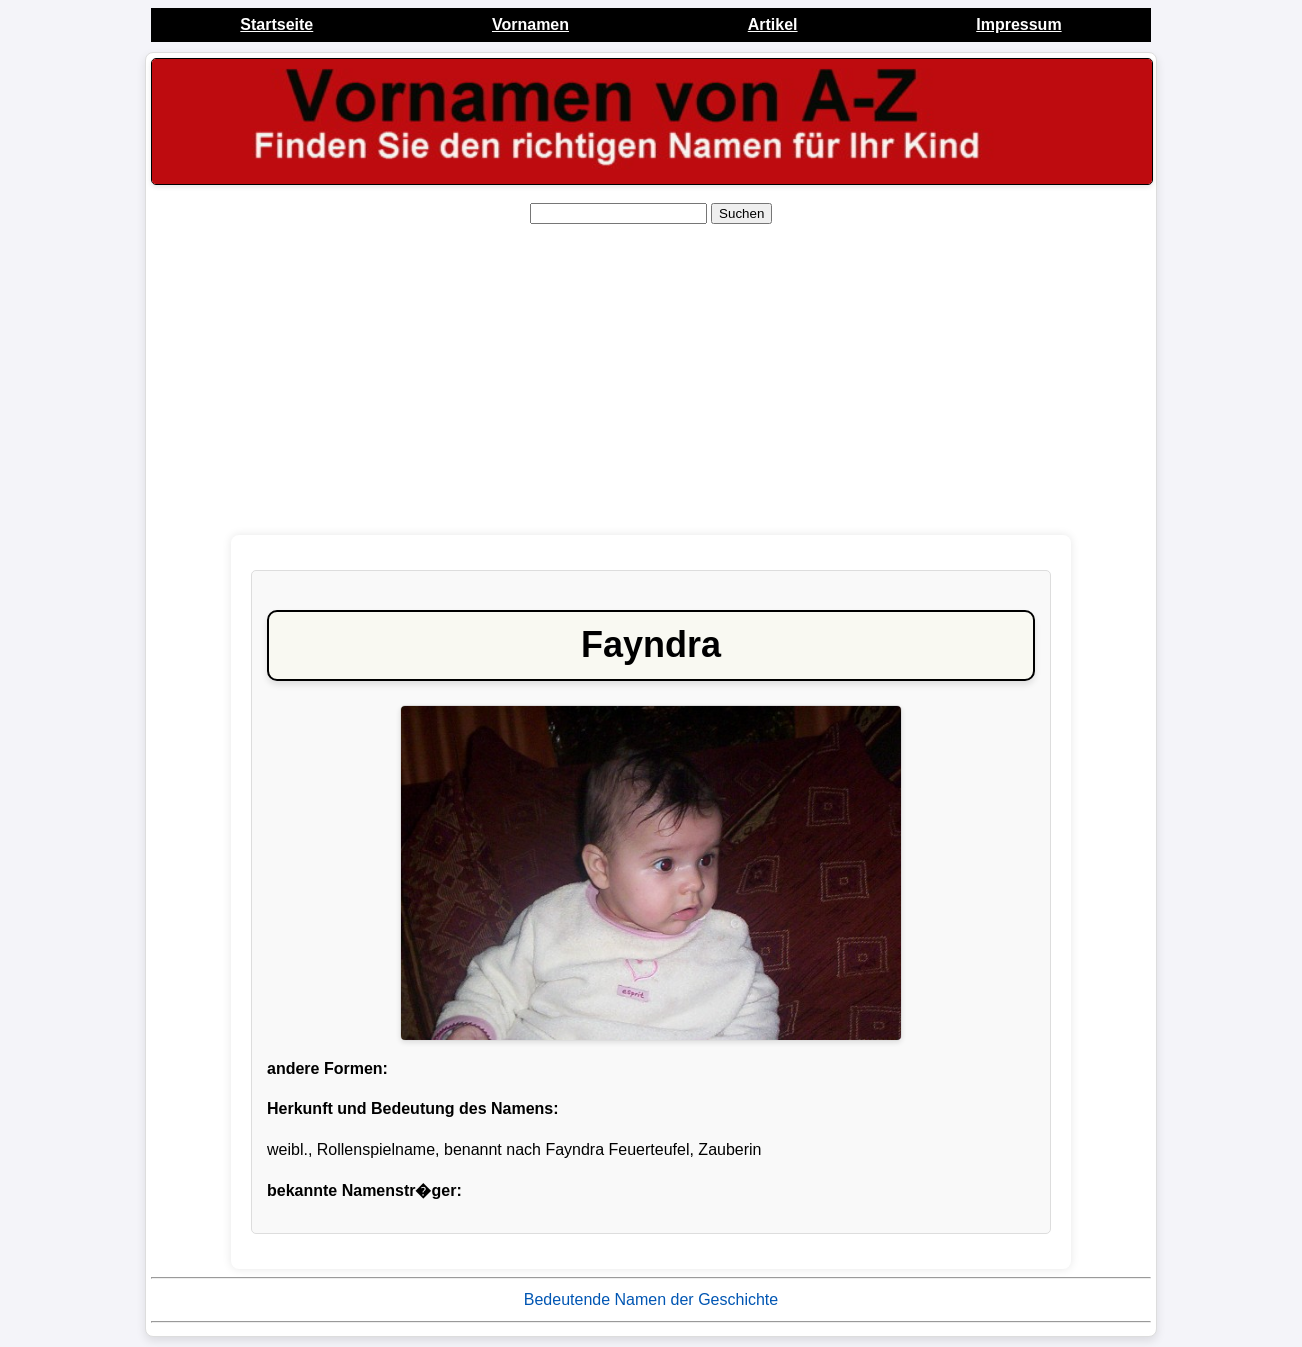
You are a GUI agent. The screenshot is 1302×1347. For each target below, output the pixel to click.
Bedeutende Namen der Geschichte (651, 1299)
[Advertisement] (651, 380)
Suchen (741, 213)
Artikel (773, 24)
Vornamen (530, 24)
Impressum (1018, 24)
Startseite (276, 24)
